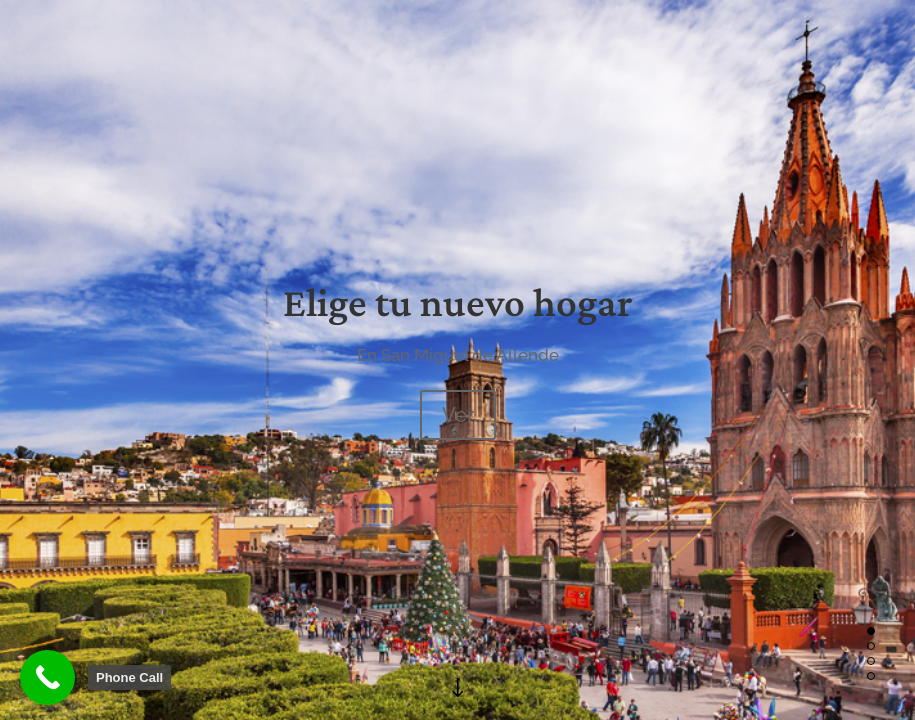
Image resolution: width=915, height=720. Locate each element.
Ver (458, 415)
